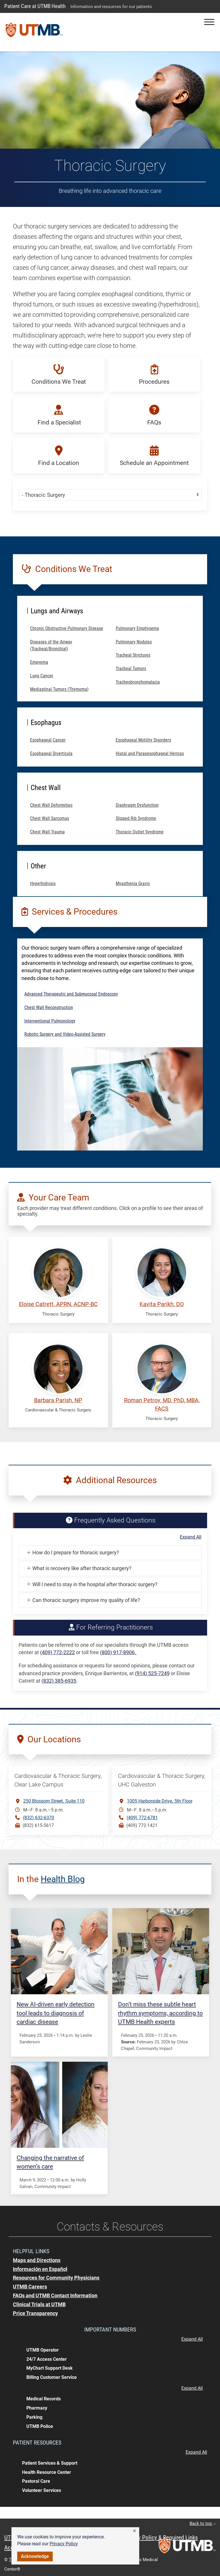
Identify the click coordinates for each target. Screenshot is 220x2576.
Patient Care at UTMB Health (35, 6)
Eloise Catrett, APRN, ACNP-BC (58, 1304)
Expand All (190, 1537)
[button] (134, 2531)
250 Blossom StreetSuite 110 (54, 1800)
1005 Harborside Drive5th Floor (159, 1800)
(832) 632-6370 (38, 1817)
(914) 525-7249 (152, 1673)
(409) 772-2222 (57, 1652)
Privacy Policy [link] (64, 2543)
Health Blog (63, 1879)
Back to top (203, 2523)
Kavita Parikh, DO (162, 1304)
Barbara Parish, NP (58, 1400)
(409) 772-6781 (142, 1817)
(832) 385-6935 (59, 1681)
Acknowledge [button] (35, 2556)
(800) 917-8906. (118, 1652)
